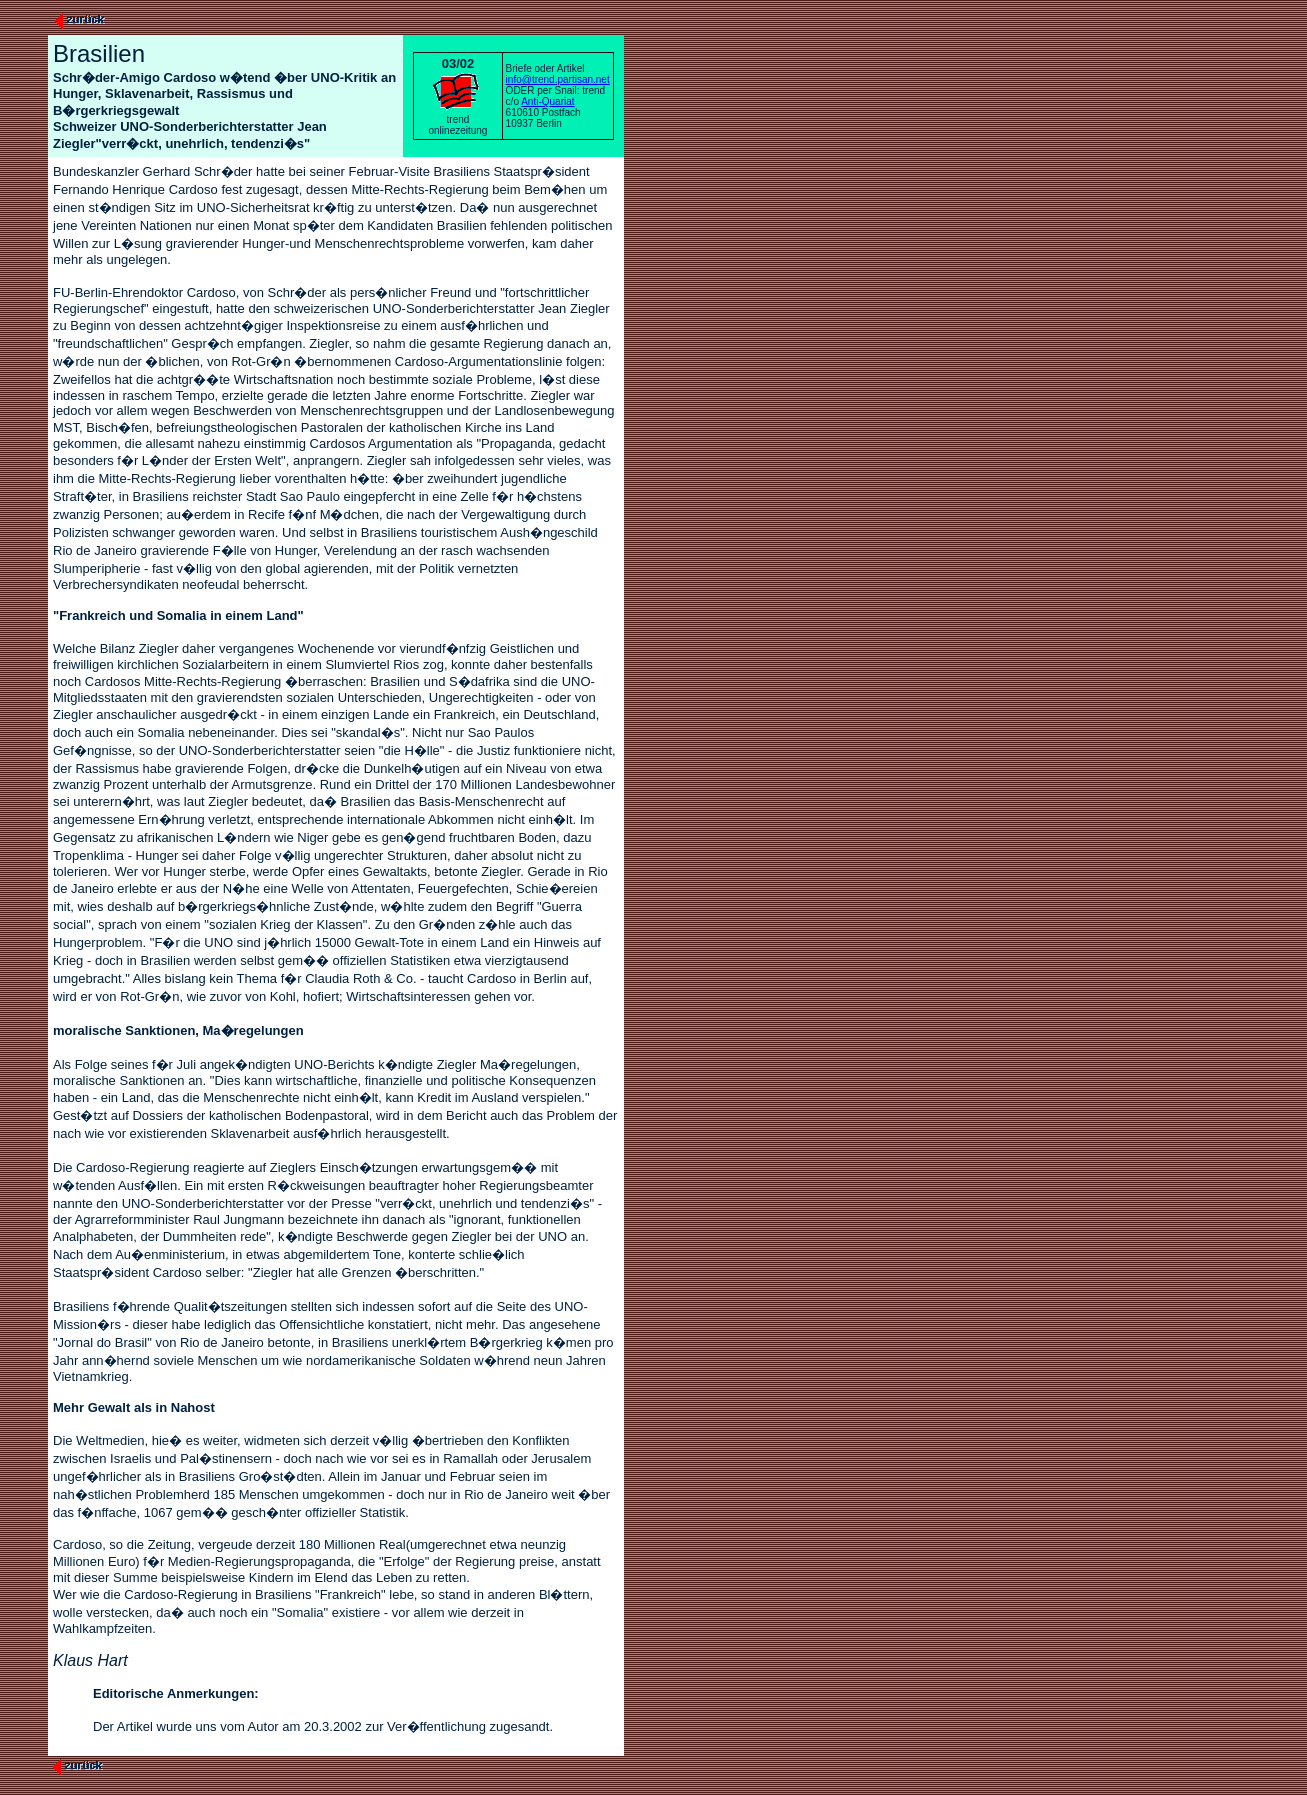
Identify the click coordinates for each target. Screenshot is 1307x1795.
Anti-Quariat (547, 101)
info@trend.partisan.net (558, 79)
